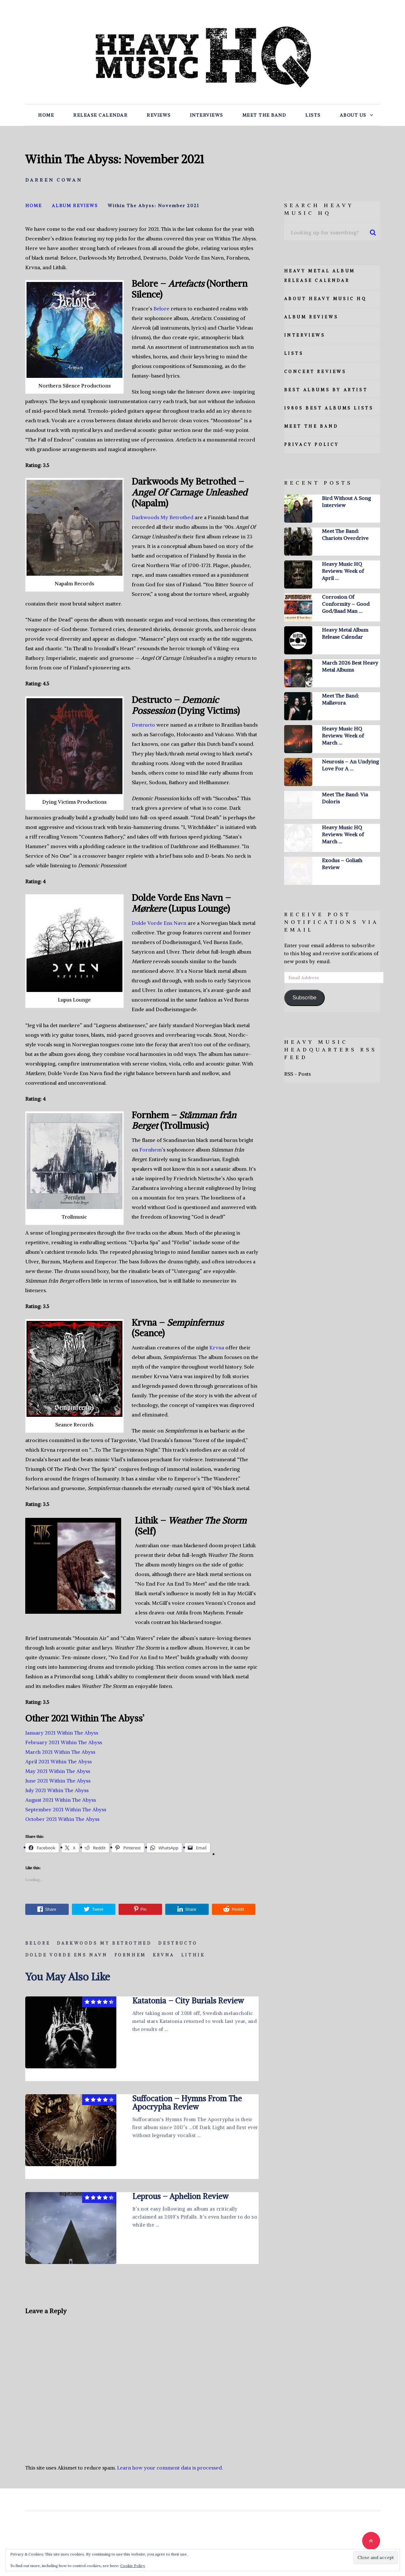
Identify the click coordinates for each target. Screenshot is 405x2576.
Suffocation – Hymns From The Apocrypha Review (187, 2103)
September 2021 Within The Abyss (65, 1809)
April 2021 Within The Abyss (58, 1761)
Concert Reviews (315, 371)
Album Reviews (311, 317)
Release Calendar (100, 115)
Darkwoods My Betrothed (162, 517)
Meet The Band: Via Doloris (345, 798)
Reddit (233, 1909)
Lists (313, 115)
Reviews (159, 115)
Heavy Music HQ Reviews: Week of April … (343, 571)
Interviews (206, 115)
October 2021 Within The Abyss (62, 1819)
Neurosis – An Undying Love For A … (350, 765)
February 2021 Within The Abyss (63, 1742)
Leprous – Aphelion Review (180, 2196)
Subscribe (304, 998)
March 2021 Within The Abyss (60, 1752)
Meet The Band (264, 115)
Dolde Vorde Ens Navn (159, 923)
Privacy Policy (311, 444)
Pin (140, 1909)
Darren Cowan (53, 180)
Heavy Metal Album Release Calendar (345, 633)
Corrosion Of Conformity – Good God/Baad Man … (346, 604)
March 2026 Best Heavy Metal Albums (350, 666)
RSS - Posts (297, 1074)
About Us (353, 115)
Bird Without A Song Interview (346, 501)
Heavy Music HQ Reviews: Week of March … (343, 735)
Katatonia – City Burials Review (188, 2000)
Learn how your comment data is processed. (170, 2467)
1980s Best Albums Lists (329, 408)
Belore (161, 308)
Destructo (143, 725)
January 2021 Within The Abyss (61, 1732)
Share (46, 1909)
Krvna (216, 1347)
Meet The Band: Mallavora (340, 699)
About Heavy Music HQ (325, 298)
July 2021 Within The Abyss (57, 1790)
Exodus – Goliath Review (342, 863)
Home (46, 115)
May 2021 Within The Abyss (57, 1771)
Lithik (193, 1955)
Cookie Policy (132, 2565)
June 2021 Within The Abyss (57, 1780)
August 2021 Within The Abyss (60, 1800)
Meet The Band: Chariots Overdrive (345, 534)
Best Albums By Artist (326, 390)
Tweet (93, 1909)
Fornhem (150, 1149)
